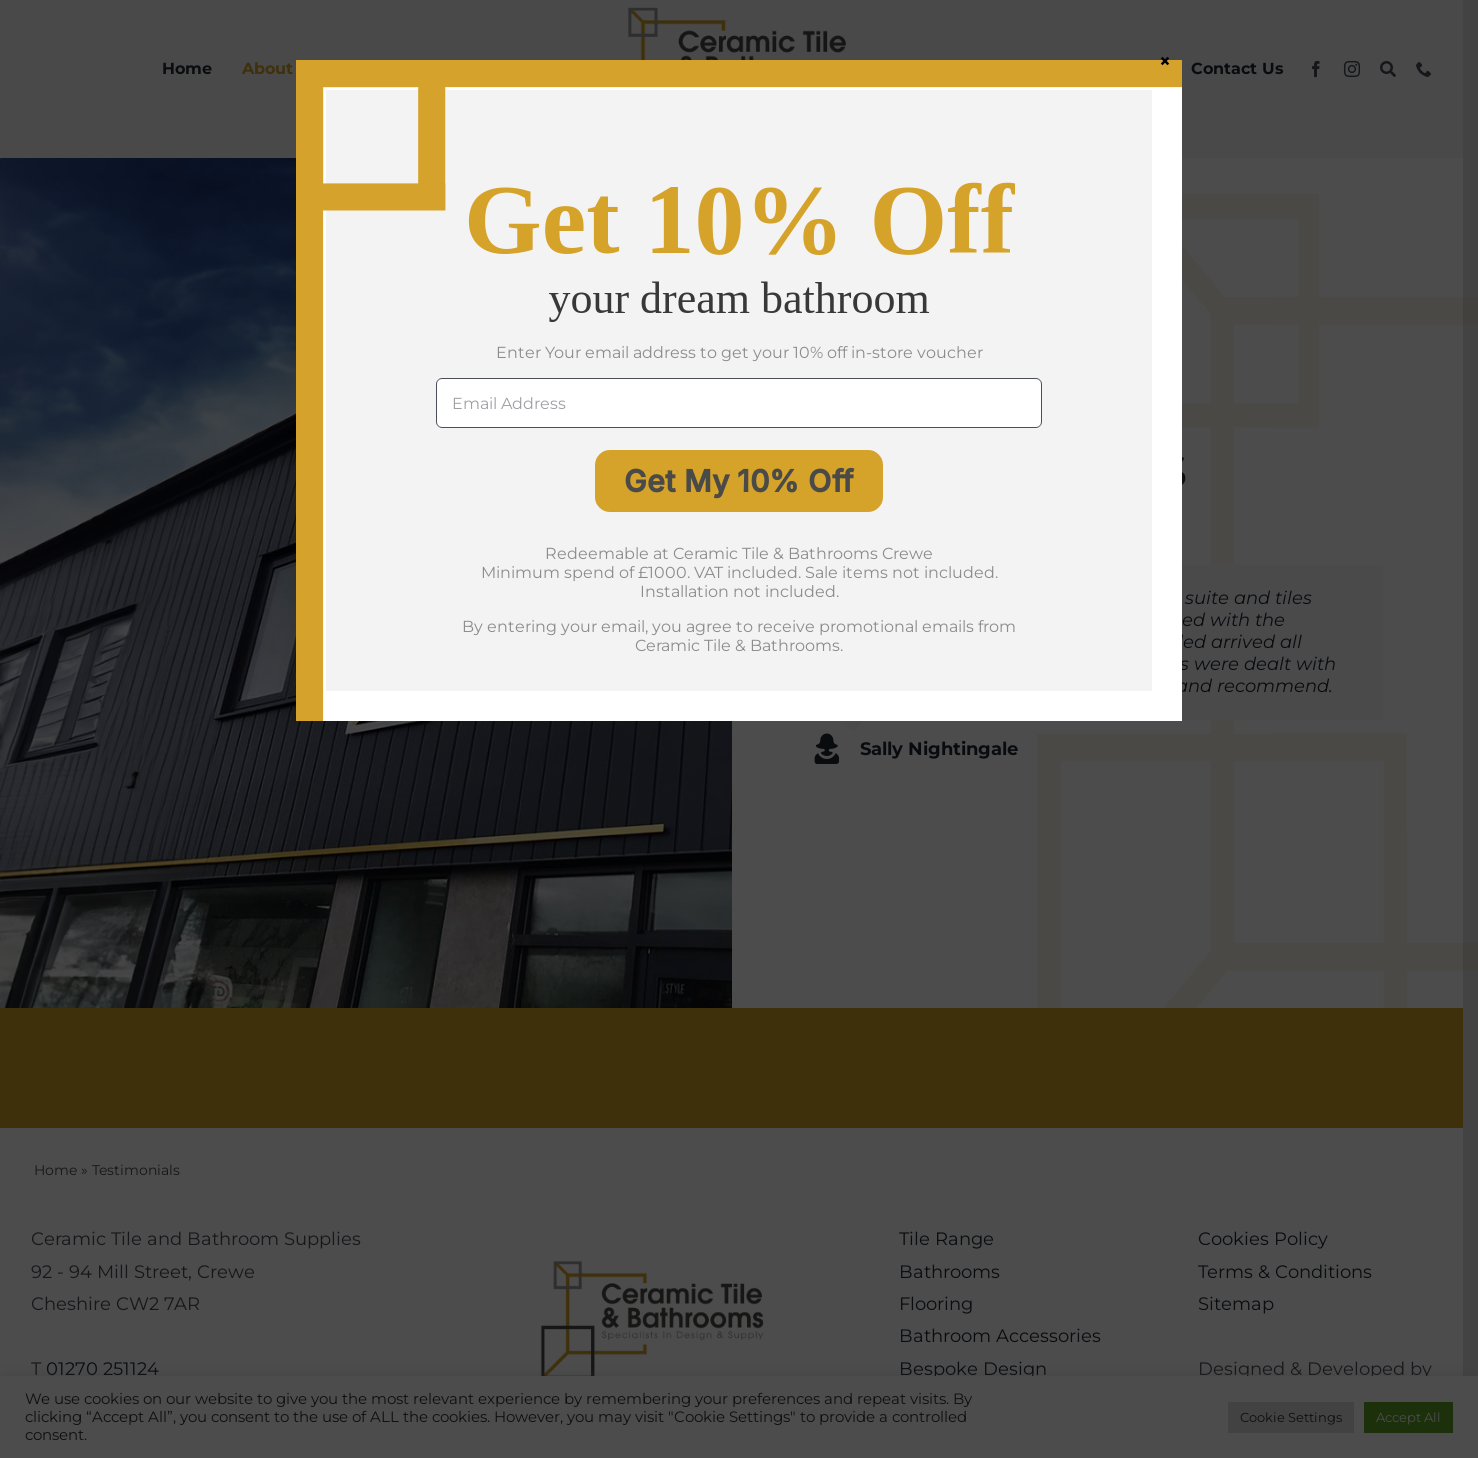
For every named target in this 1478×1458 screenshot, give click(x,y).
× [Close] (1165, 60)
